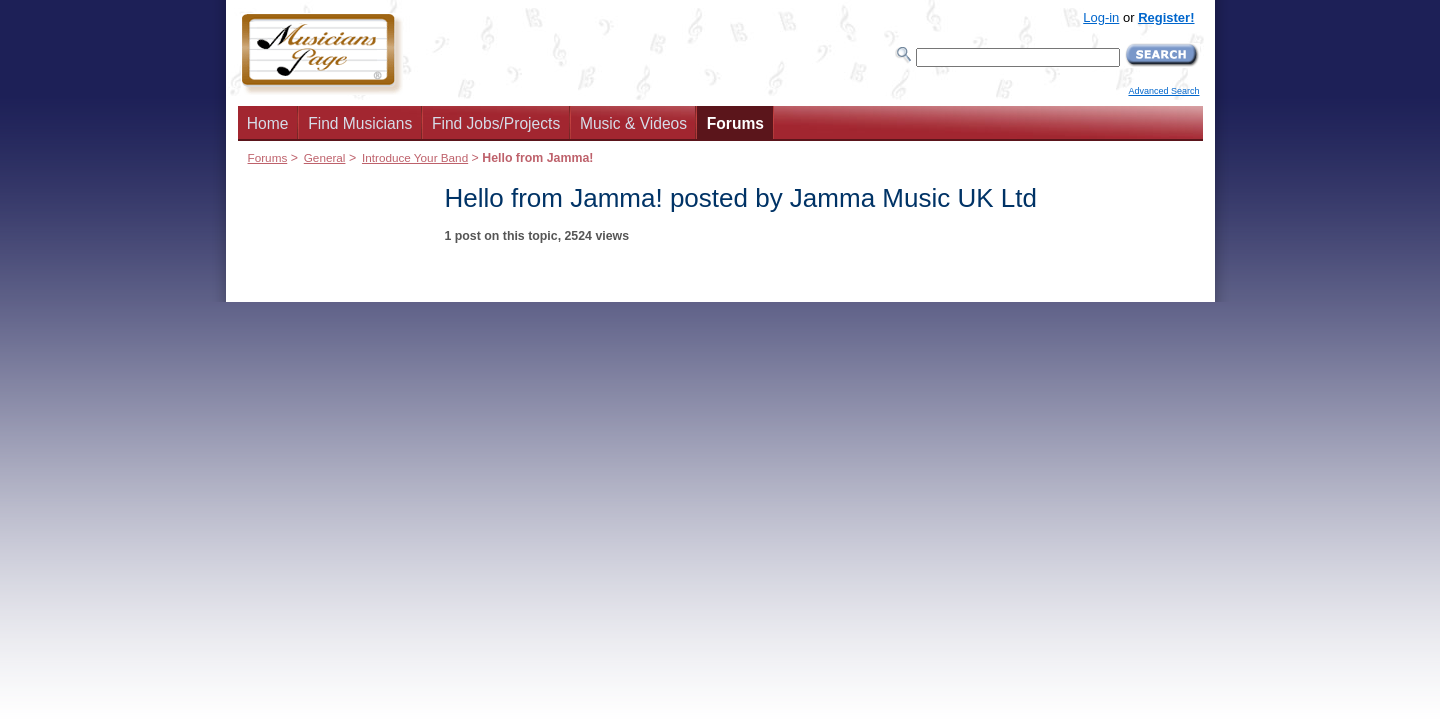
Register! (1166, 17)
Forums (735, 123)
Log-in (1101, 17)
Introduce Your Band (415, 157)
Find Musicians (360, 123)
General (325, 157)
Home (268, 123)
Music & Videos (633, 123)
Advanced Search (1163, 91)
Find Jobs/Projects (496, 123)
